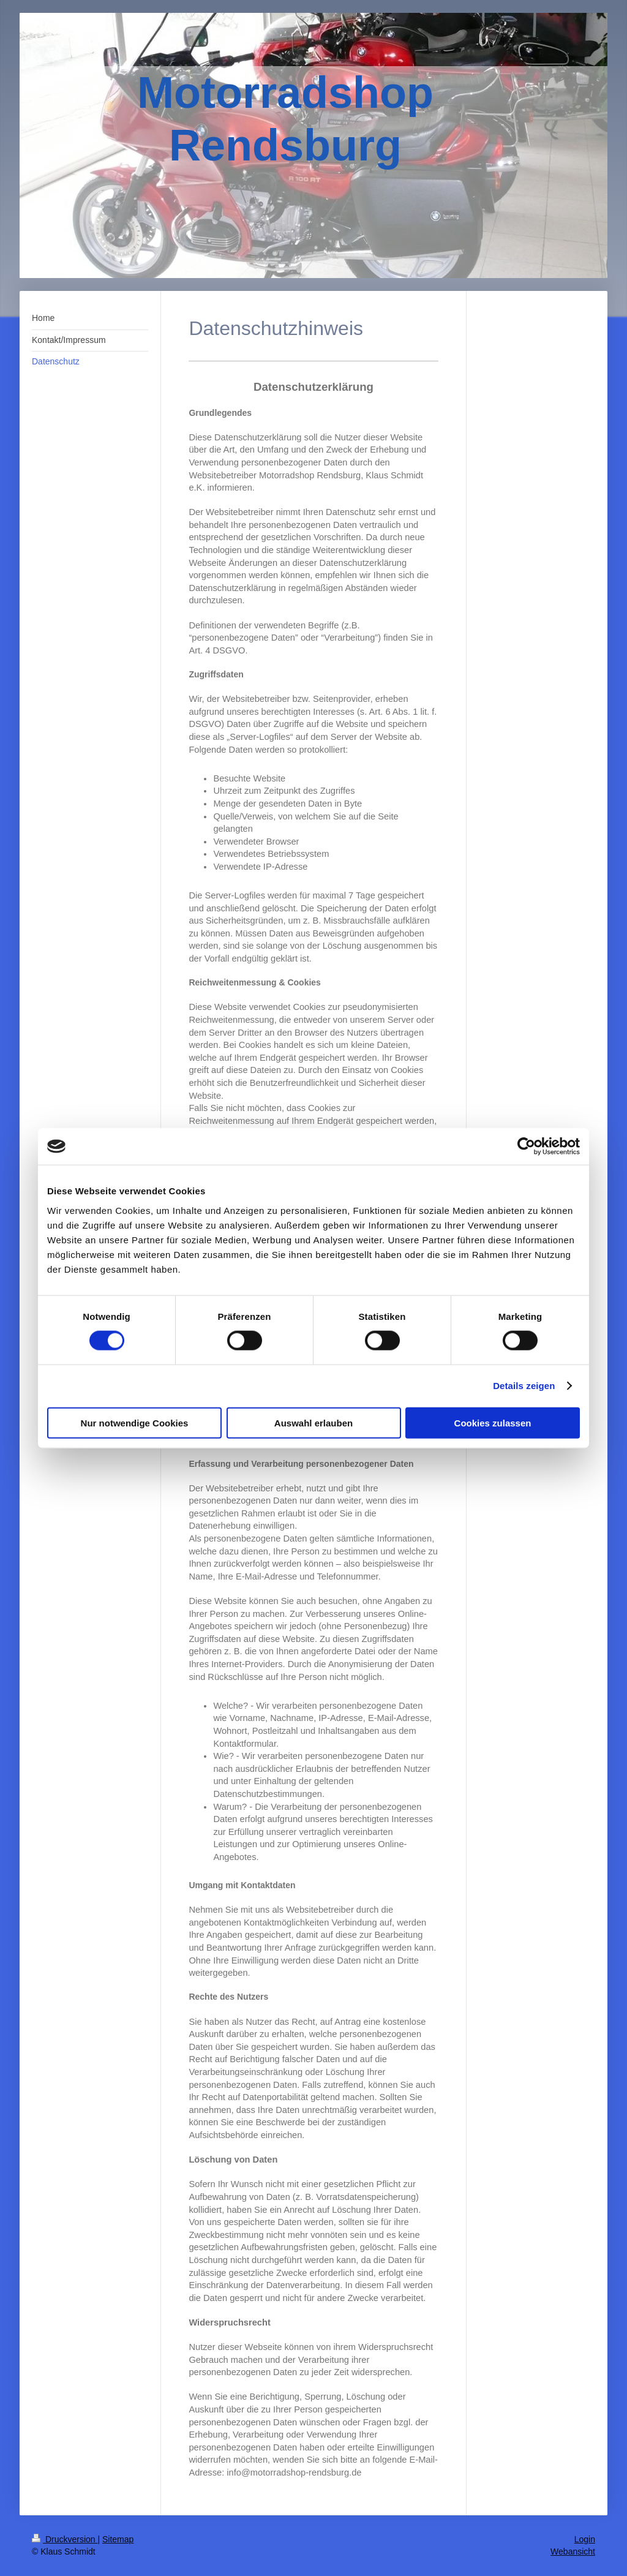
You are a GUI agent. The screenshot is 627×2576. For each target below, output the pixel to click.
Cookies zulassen (492, 1422)
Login (584, 2539)
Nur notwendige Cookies (135, 1422)
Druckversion (64, 2539)
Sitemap (117, 2539)
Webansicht (572, 2551)
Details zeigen (524, 1385)
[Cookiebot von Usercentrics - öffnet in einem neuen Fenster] (526, 1146)
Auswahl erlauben (313, 1422)
